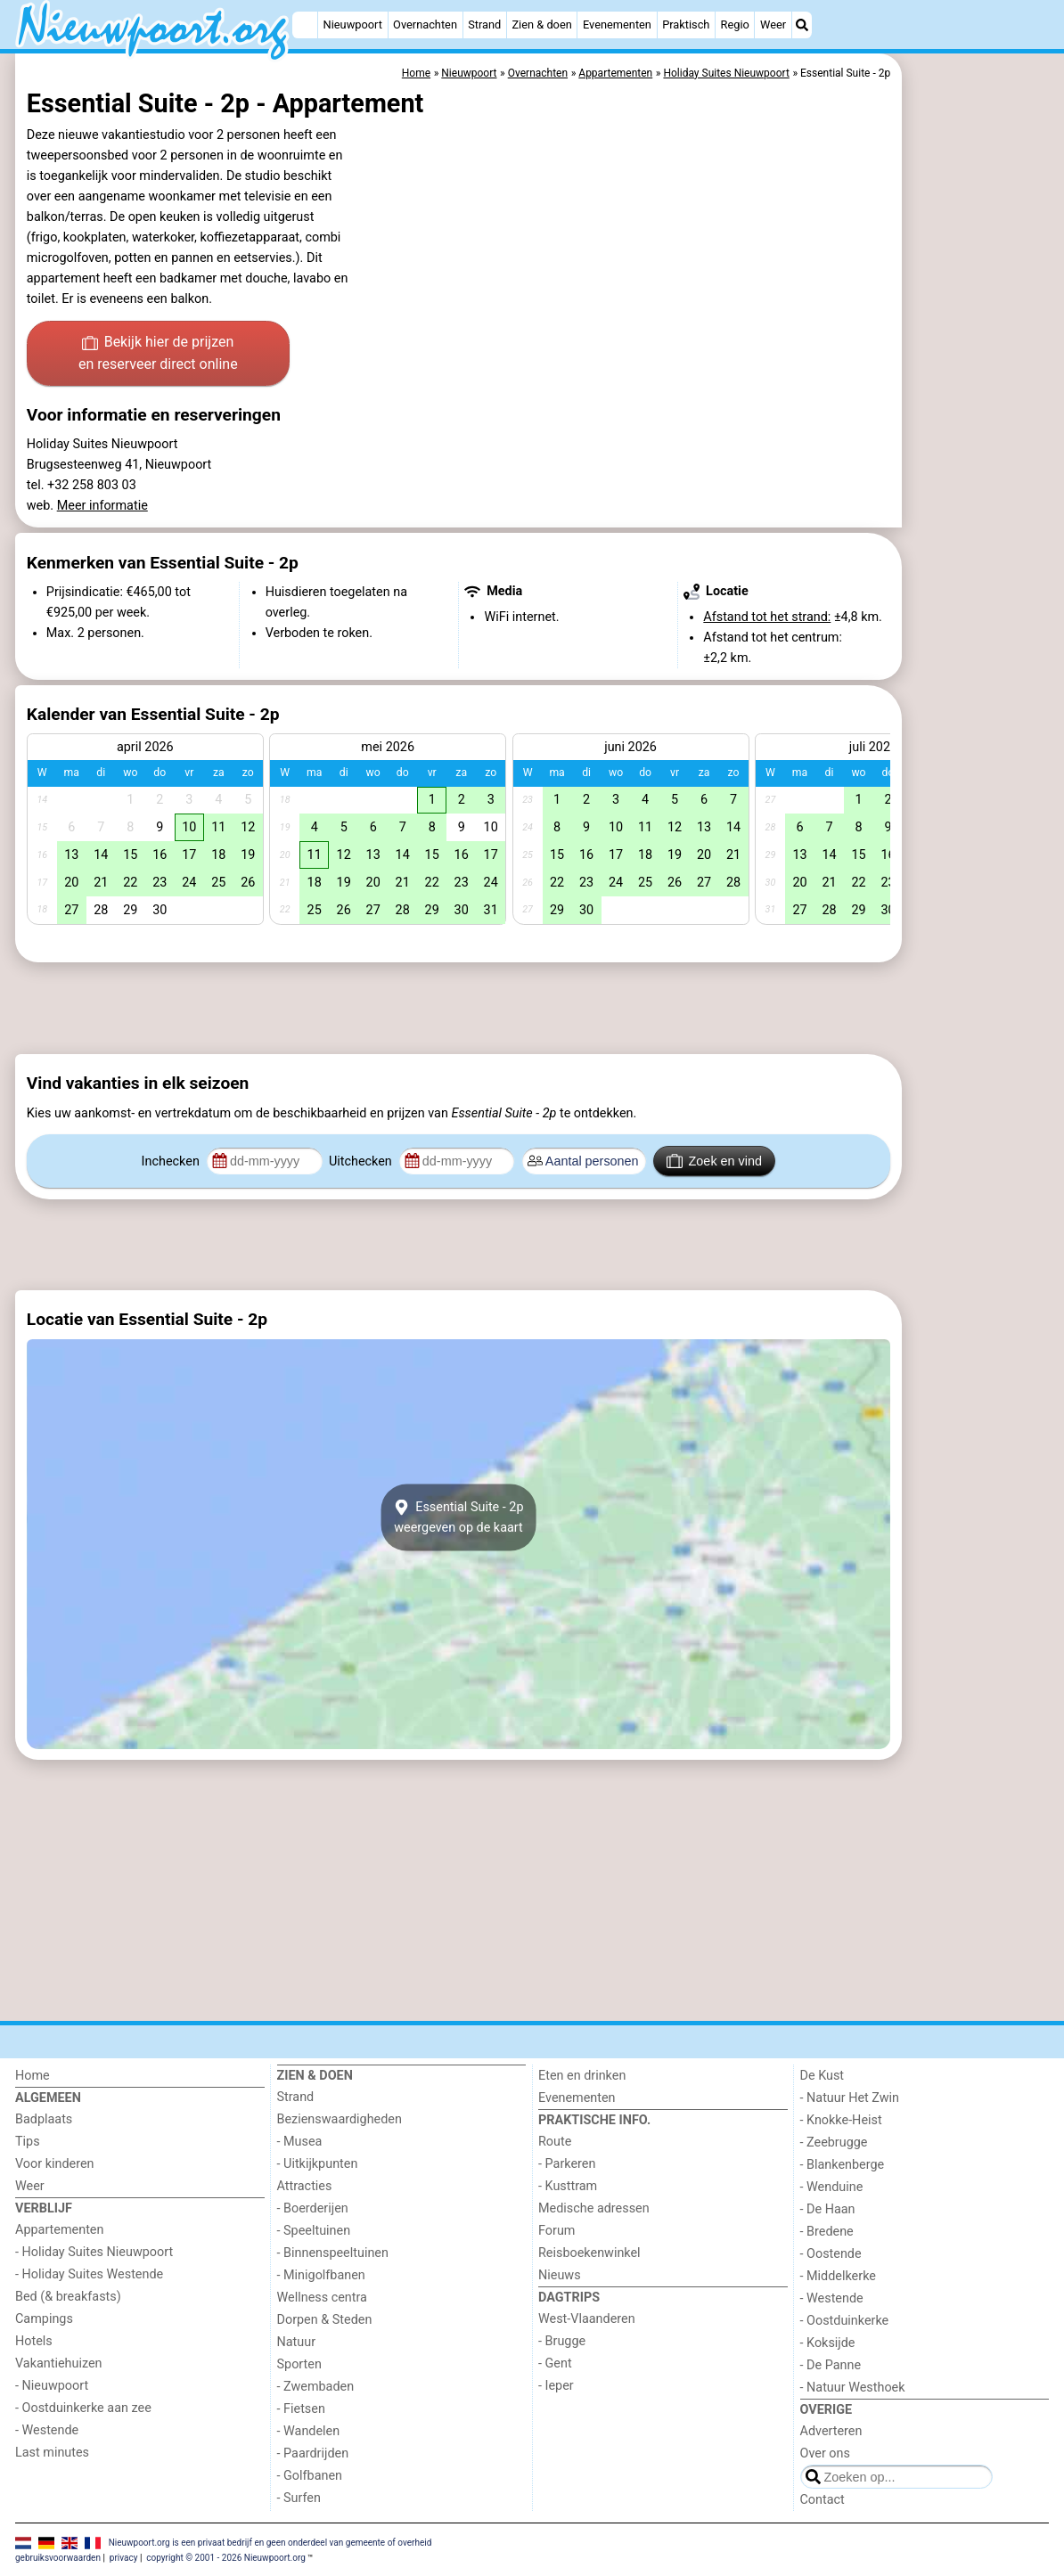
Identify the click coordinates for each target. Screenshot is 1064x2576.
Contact (822, 2499)
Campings (44, 2319)
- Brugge (561, 2341)
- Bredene (827, 2231)
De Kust (822, 2075)
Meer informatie (102, 505)
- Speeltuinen (314, 2230)
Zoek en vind (714, 1161)
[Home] (304, 25)
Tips (27, 2141)
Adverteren (831, 2431)
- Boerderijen (312, 2208)
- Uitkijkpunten (317, 2163)
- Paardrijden (313, 2453)
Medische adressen (594, 2208)
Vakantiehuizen (58, 2363)
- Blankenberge (842, 2164)
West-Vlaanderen (586, 2319)
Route (554, 2141)
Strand (484, 24)
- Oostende (831, 2253)
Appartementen (59, 2229)
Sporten (299, 2364)
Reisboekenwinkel (589, 2253)
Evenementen (617, 24)
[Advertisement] (977, 463)
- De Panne (831, 2365)
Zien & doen (541, 24)
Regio (735, 24)
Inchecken (172, 1161)
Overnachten (425, 24)
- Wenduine (831, 2187)
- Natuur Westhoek (852, 2387)
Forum (556, 2230)
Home (32, 2075)
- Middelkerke (838, 2276)
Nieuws (559, 2275)
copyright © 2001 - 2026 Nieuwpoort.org (226, 2558)
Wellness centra (322, 2297)
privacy (124, 2558)
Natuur (296, 2342)
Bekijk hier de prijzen (158, 354)
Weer (773, 24)
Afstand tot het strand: (767, 617)
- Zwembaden (316, 2386)
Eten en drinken (582, 2075)
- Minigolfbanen (321, 2275)
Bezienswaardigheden (339, 2119)
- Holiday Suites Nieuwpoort (94, 2252)
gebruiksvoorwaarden (58, 2558)
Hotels (34, 2341)
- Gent (555, 2363)
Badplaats (43, 2119)
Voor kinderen (54, 2163)
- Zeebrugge (834, 2142)
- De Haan (827, 2209)
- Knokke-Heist (841, 2120)
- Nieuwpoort (51, 2385)
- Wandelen (308, 2431)
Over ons (825, 2453)
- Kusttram (567, 2186)
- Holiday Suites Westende (89, 2274)
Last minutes (52, 2452)
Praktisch (685, 24)
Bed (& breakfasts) (68, 2296)
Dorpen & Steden (324, 2319)
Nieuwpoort (352, 24)
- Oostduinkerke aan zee (83, 2408)
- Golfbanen (310, 2475)
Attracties (304, 2186)
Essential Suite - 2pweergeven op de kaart (458, 1517)
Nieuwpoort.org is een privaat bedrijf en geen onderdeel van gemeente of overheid (270, 2542)
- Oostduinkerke (844, 2320)
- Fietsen (301, 2409)
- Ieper (556, 2385)
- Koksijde (827, 2343)
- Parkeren (566, 2163)
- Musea (300, 2141)
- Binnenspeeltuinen (333, 2253)
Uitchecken (362, 1161)
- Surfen (299, 2498)
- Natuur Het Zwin (850, 2098)
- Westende (46, 2430)
